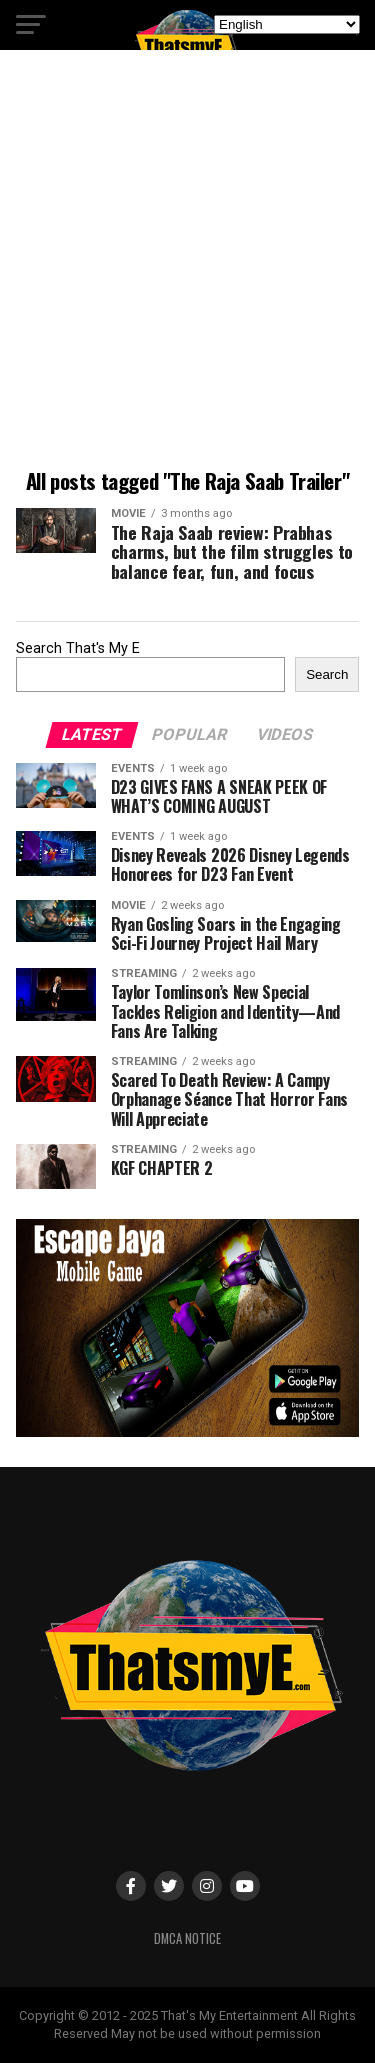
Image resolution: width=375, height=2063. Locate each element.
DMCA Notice (187, 1938)
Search (327, 674)
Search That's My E (78, 648)
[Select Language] (287, 24)
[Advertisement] (187, 262)
